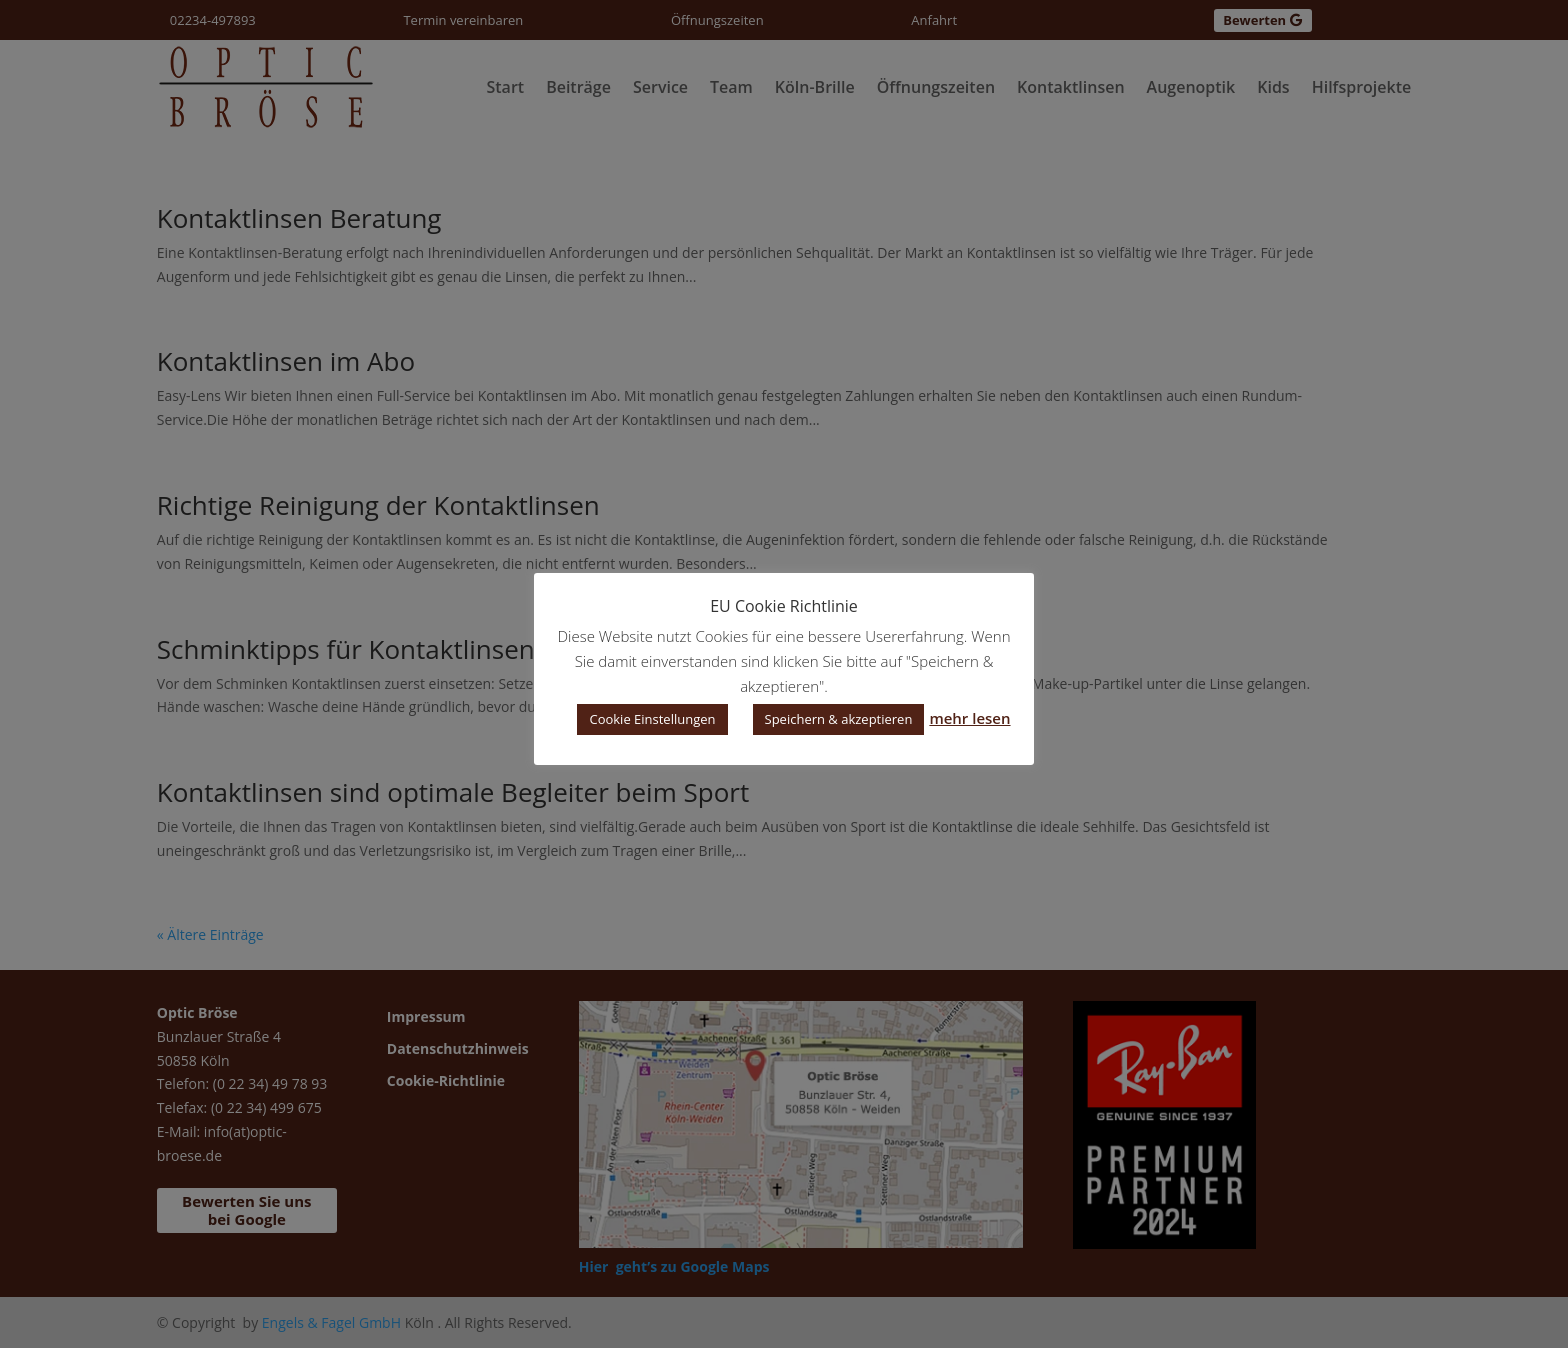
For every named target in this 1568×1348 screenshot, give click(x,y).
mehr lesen (969, 718)
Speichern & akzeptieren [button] (839, 719)
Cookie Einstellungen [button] (652, 719)
